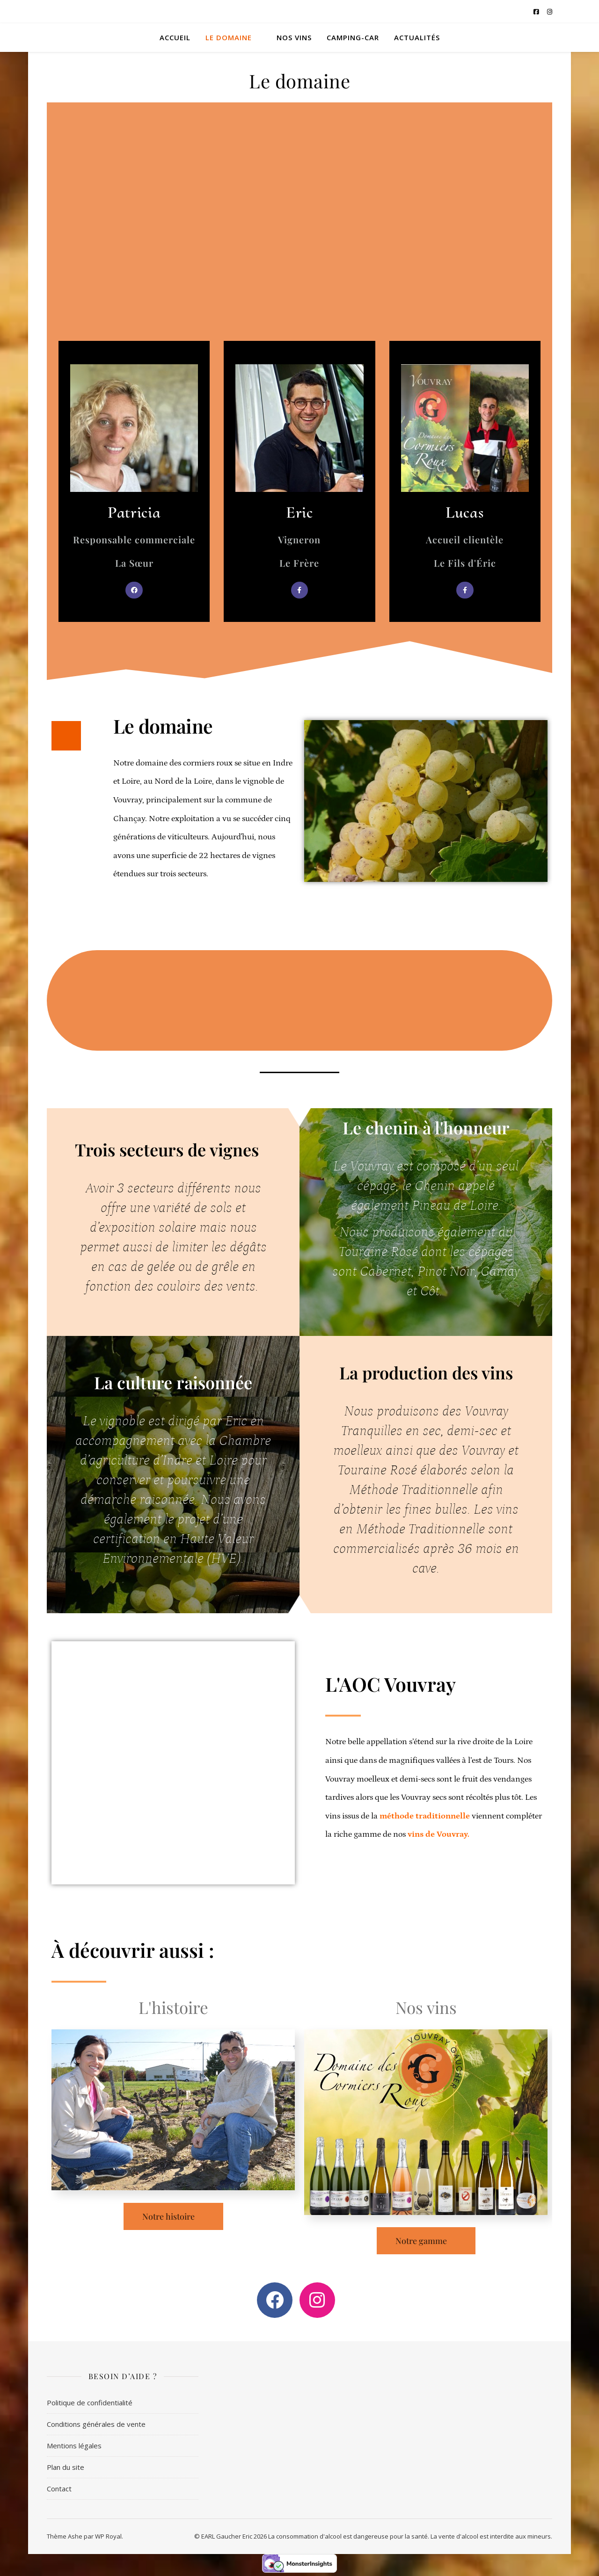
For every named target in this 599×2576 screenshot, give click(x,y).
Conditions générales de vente (96, 2424)
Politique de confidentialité (89, 2402)
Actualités (417, 37)
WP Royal (108, 2536)
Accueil (175, 37)
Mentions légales (74, 2445)
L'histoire (173, 2007)
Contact (59, 2488)
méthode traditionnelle (425, 1816)
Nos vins (294, 37)
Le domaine (228, 37)
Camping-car (353, 37)
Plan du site (65, 2467)
